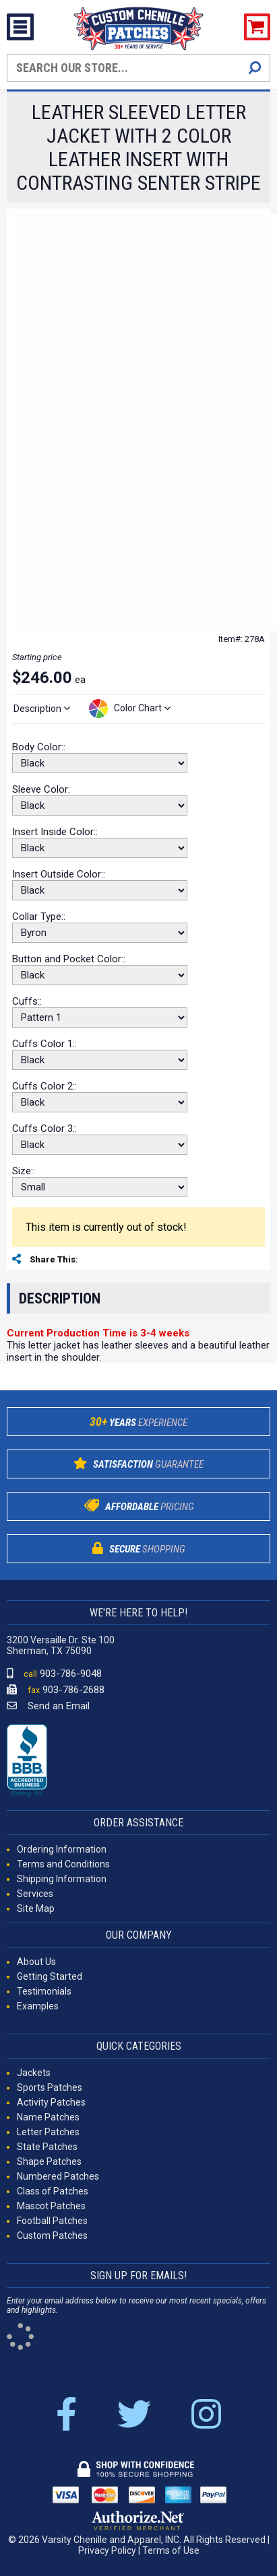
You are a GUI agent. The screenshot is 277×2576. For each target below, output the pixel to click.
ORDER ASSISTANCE (138, 1822)
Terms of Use (170, 2550)
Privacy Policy (107, 2550)
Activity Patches (51, 2102)
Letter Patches (48, 2131)
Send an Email (48, 1706)
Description (59, 1298)
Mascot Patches (51, 2206)
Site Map (36, 1908)
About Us (36, 1961)
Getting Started (49, 1976)
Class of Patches (52, 2191)
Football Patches (52, 2220)
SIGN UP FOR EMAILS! (138, 2275)
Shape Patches (49, 2161)
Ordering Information (61, 1849)
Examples (38, 2006)
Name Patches (48, 2117)
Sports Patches (49, 2087)
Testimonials (44, 1991)
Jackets (34, 2072)
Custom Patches (52, 2235)
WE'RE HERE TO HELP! (138, 1612)
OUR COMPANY (139, 1935)
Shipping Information (61, 1878)
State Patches (47, 2146)
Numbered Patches (58, 2176)
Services (35, 1893)
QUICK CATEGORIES (138, 2046)
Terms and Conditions (63, 1864)
